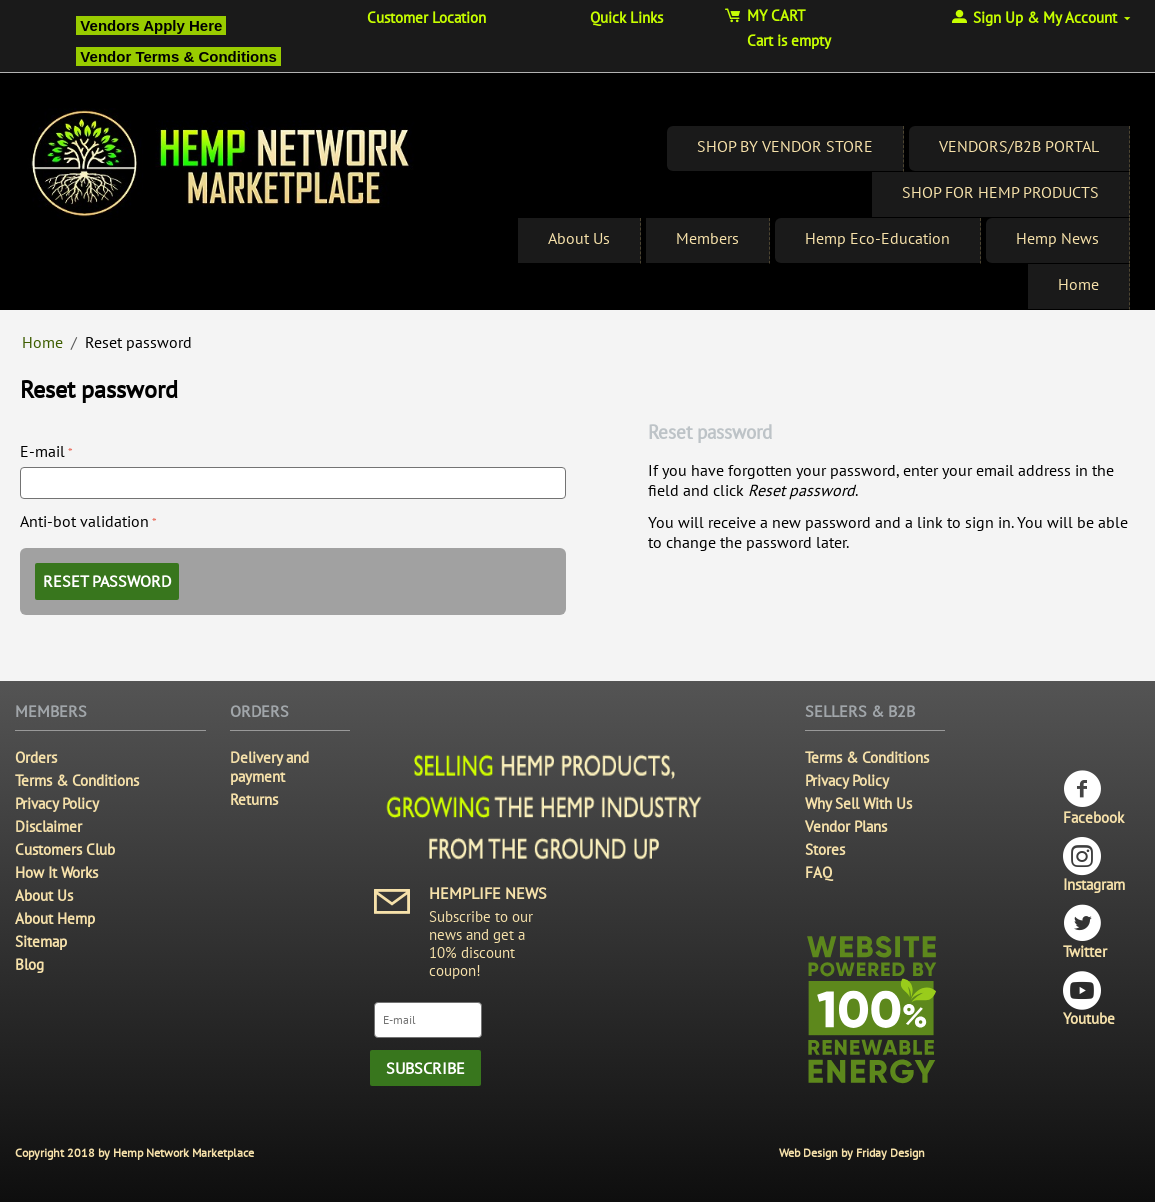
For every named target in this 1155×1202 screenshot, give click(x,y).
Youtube (1089, 999)
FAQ (818, 872)
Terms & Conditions (77, 780)
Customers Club (65, 849)
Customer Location (426, 17)
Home (1078, 284)
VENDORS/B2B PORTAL (1019, 146)
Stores (825, 849)
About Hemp (55, 918)
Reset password (107, 581)
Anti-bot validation (84, 521)
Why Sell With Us (858, 803)
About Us (579, 238)
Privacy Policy (57, 803)
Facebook (1093, 798)
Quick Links (626, 17)
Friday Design (890, 1152)
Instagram (1094, 865)
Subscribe (425, 1068)
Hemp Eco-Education (877, 238)
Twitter (1085, 932)
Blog (29, 964)
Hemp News (1057, 238)
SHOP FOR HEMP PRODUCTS (1000, 192)
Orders (36, 757)
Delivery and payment (269, 767)
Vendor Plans (846, 826)
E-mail (42, 451)
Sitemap (41, 941)
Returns (254, 799)
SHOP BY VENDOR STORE (785, 146)
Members (707, 238)
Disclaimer (48, 826)
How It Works (56, 872)
